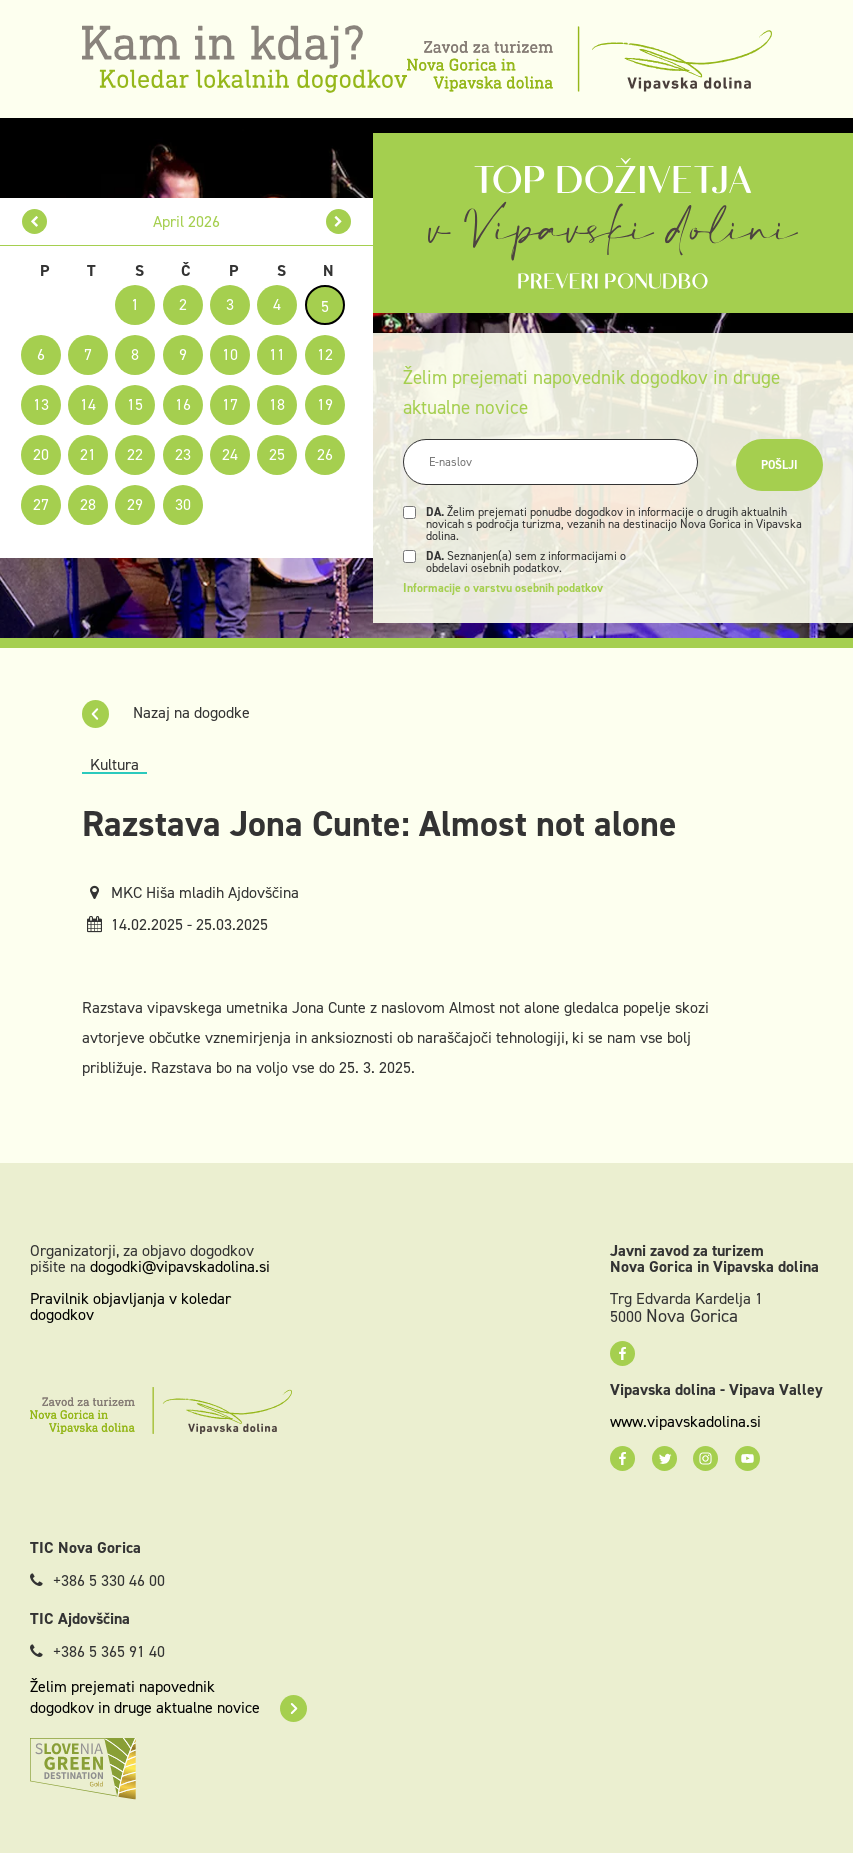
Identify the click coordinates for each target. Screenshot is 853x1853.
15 (135, 404)
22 (135, 454)
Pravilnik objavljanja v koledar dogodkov (130, 1306)
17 (230, 404)
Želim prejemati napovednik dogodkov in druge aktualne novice (168, 1697)
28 (88, 504)
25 (277, 454)
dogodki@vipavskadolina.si (180, 1266)
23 (183, 454)
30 (183, 504)
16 (183, 404)
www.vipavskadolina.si (685, 1422)
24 (230, 454)
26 (325, 454)
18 (277, 404)
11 (277, 354)
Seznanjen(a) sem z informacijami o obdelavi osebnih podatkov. (526, 562)
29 (135, 504)
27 (41, 504)
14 (88, 404)
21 (88, 454)
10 (230, 354)
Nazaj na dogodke (166, 712)
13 (41, 404)
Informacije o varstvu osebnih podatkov (503, 588)
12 (325, 354)
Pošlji (779, 465)
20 (41, 454)
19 (325, 404)
